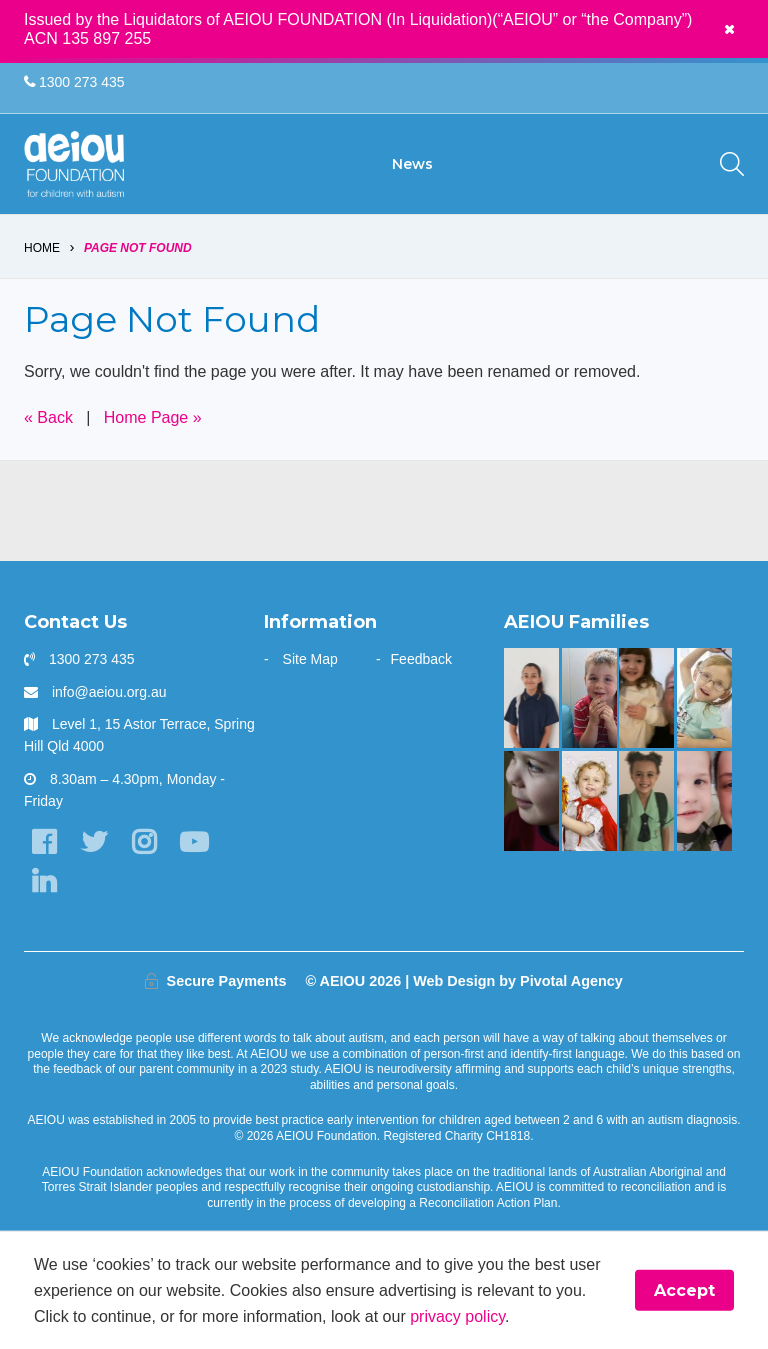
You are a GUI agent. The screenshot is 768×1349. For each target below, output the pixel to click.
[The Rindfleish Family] (589, 698)
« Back (48, 417)
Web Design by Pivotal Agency (518, 981)
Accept (684, 1290)
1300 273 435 (74, 82)
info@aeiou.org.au (109, 692)
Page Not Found (138, 248)
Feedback (421, 659)
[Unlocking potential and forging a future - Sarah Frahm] (704, 801)
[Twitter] (93, 842)
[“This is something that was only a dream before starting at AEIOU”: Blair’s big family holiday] (646, 698)
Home (42, 248)
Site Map (310, 659)
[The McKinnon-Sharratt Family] (589, 801)
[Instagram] (143, 842)
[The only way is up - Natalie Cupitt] (531, 801)
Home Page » (153, 417)
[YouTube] (193, 842)
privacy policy (457, 1315)
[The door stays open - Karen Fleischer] (704, 698)
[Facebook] (43, 842)
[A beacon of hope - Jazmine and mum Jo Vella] (531, 698)
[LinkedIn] (43, 881)
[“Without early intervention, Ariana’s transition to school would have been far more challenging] (646, 801)
